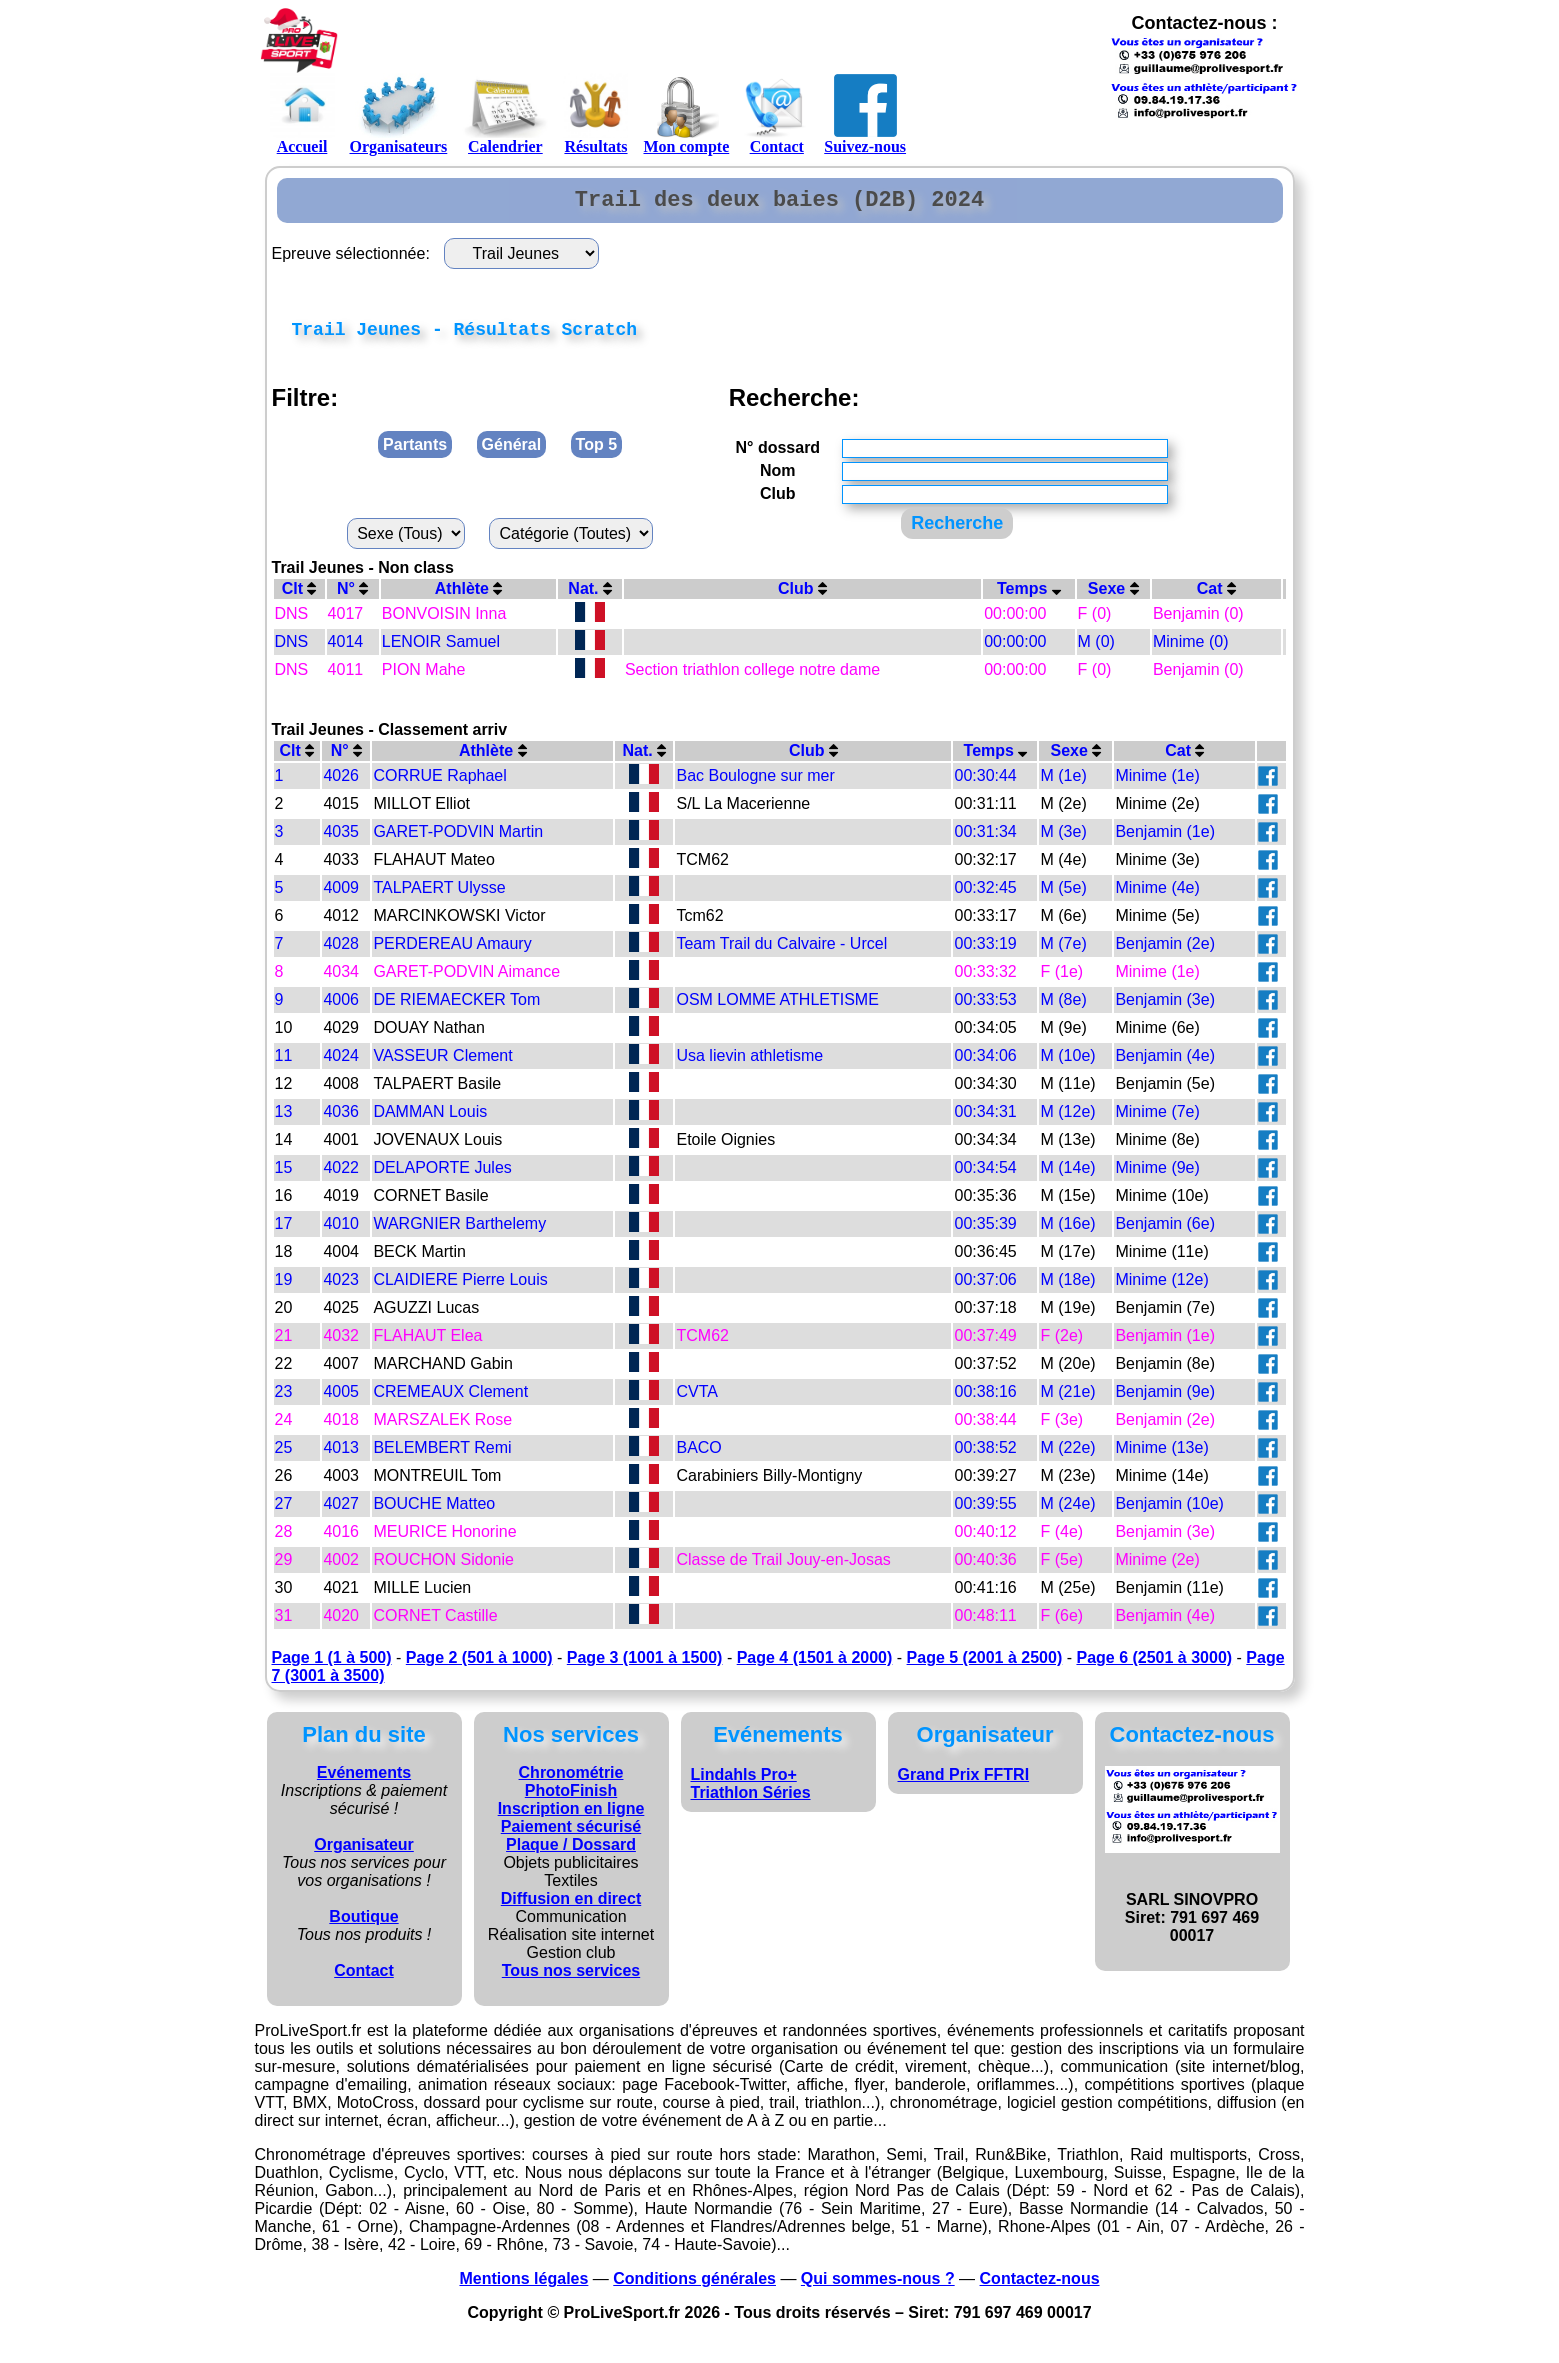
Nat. (590, 597)
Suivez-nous (865, 114)
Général (512, 453)
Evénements (364, 1781)
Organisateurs (399, 114)
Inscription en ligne (571, 1817)
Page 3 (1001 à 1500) (645, 1666)
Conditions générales (694, 2287)
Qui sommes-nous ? (878, 2287)
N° (352, 597)
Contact (776, 114)
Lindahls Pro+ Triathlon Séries (751, 1792)
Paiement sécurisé (571, 1835)
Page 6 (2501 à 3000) (1154, 1666)
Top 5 (596, 453)
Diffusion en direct (571, 1907)
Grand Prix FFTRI (964, 1783)
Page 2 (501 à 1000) (479, 1666)
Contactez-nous (1040, 2287)
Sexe (1113, 597)
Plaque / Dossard (571, 1853)
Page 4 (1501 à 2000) (815, 1666)
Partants (415, 453)
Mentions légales (523, 2287)
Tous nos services (571, 1979)
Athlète (469, 597)
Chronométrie (571, 1781)
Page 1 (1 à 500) (332, 1666)
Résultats (595, 114)
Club (802, 597)
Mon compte (686, 114)
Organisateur (364, 1853)
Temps (1029, 597)
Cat (1216, 597)
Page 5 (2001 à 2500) (985, 1666)
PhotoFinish (571, 1799)
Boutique (363, 1925)
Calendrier (505, 114)
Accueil (302, 114)
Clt (299, 597)
